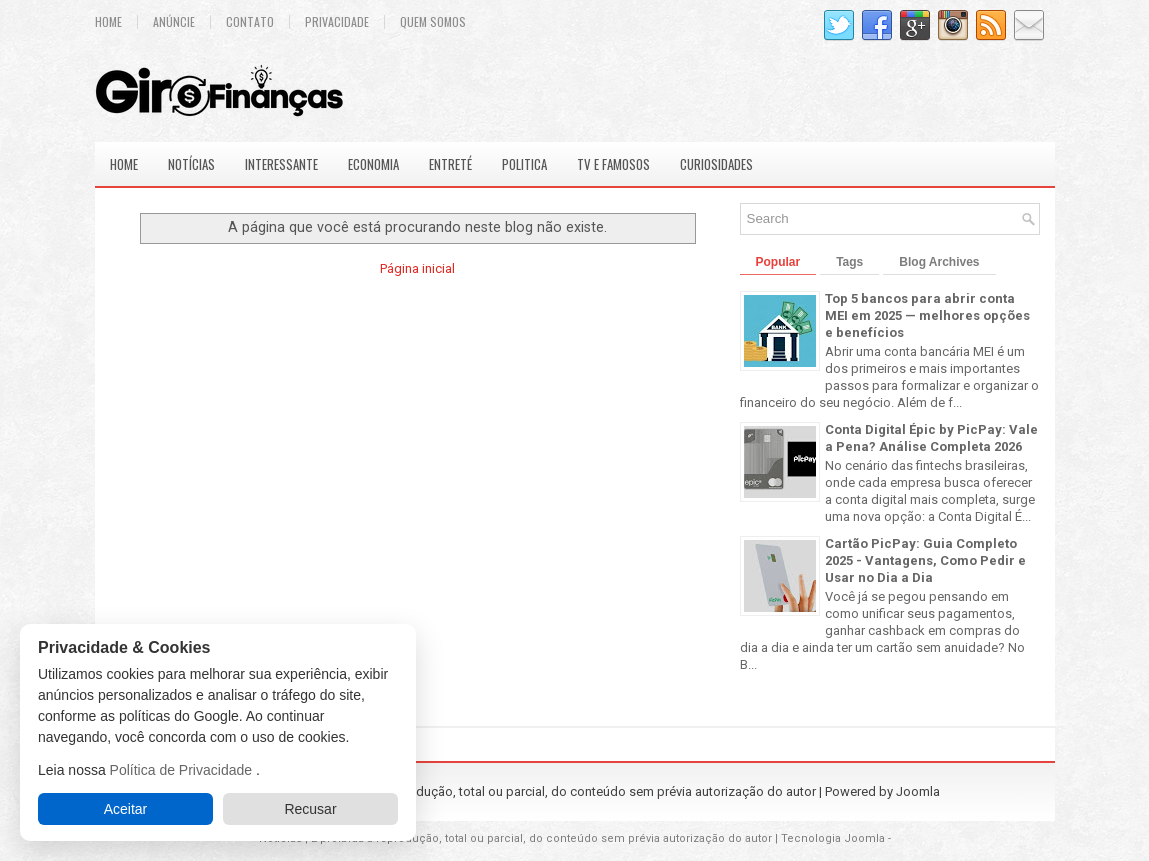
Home (108, 22)
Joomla (918, 791)
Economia (373, 164)
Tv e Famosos (613, 164)
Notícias (191, 164)
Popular (778, 262)
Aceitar (126, 809)
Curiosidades (716, 164)
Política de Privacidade (183, 770)
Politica (524, 164)
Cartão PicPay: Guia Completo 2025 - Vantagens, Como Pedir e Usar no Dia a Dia (925, 560)
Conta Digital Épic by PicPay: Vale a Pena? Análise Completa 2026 (931, 438)
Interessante (281, 164)
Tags (849, 262)
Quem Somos (433, 22)
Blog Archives (939, 262)
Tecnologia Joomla (833, 838)
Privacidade (337, 22)
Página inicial (417, 268)
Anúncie (174, 22)
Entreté (450, 164)
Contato (250, 22)
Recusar (310, 809)
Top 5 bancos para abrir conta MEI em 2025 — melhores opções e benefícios (927, 315)
